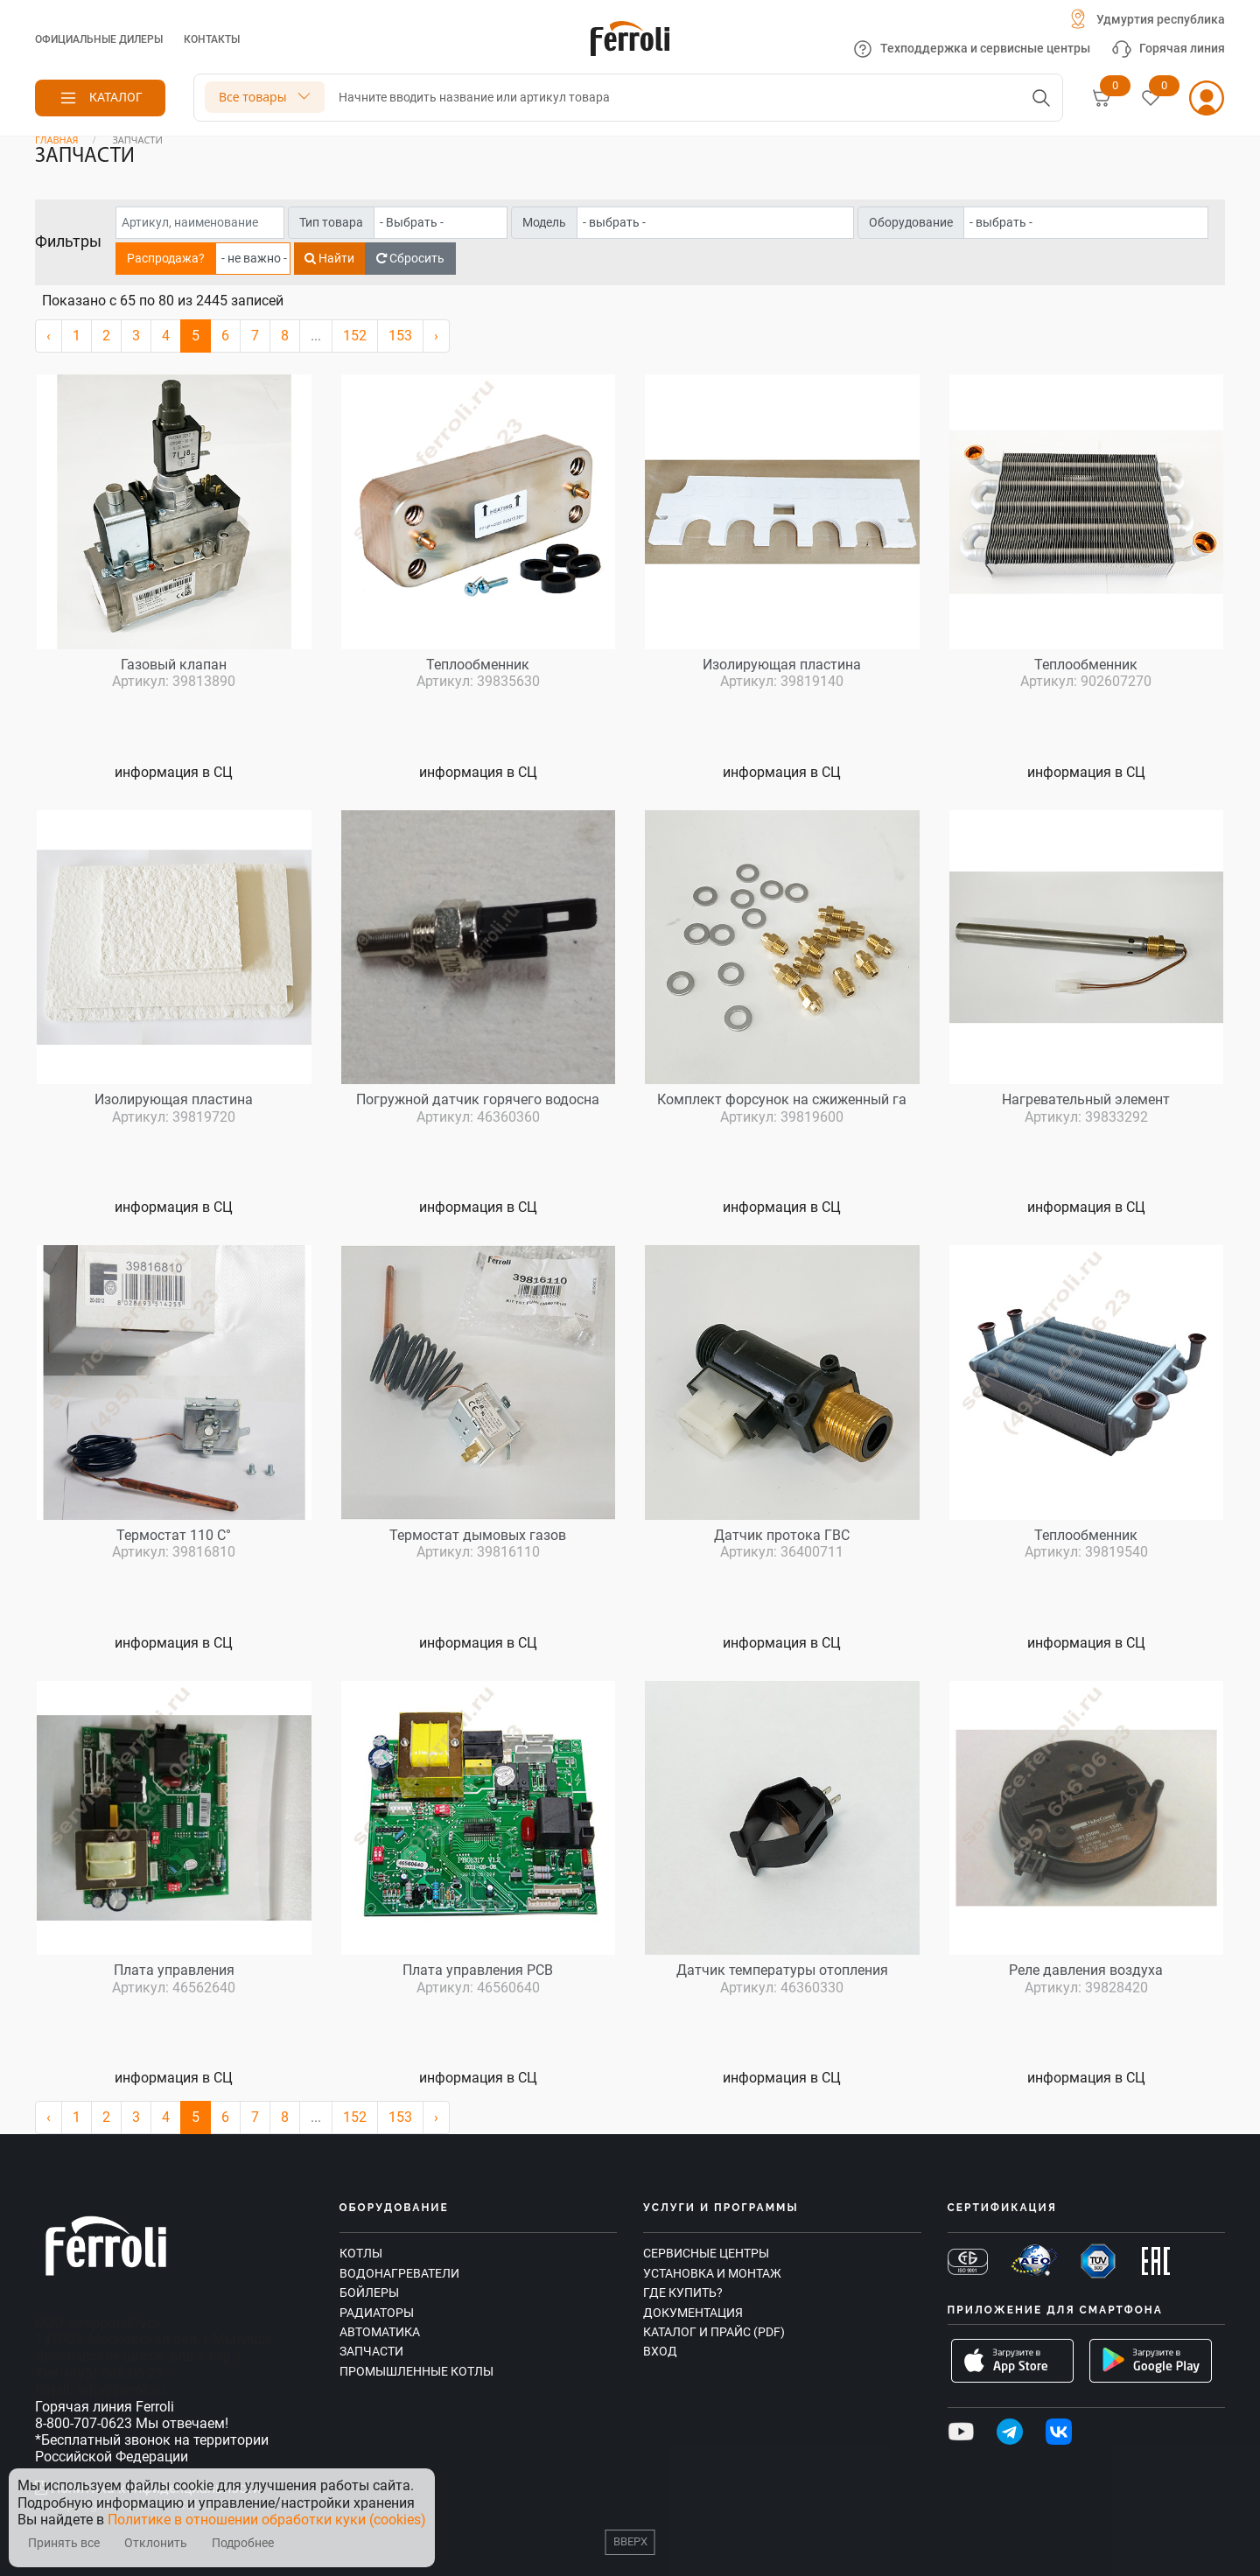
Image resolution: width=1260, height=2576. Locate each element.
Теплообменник (477, 664)
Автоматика (380, 2332)
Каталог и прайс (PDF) (714, 2332)
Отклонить (155, 2543)
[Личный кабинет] (1207, 98)
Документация (693, 2313)
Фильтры (68, 241)
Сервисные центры (706, 2253)
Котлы (361, 2253)
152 (355, 335)
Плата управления (174, 1970)
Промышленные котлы (417, 2371)
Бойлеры (369, 2293)
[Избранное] (1150, 98)
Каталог (116, 97)
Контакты (212, 39)
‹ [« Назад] (48, 335)
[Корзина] (1101, 98)
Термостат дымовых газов (477, 1535)
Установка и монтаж (712, 2273)
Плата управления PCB (477, 1970)
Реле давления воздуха (1086, 1970)
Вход (660, 2351)
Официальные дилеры (99, 39)
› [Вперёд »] (436, 335)
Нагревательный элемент (1086, 1099)
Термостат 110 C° (173, 1535)
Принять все (64, 2543)
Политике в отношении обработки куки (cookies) (267, 2519)
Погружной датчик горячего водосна (477, 1099)
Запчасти (371, 2351)
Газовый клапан (174, 664)
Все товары (252, 96)
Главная (57, 139)
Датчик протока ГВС (782, 1535)
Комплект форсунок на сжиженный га (781, 1099)
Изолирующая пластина (782, 664)
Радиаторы (377, 2313)
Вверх (630, 2541)
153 (400, 335)
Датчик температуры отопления (782, 1970)
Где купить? (683, 2293)
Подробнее (243, 2543)
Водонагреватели (399, 2273)
